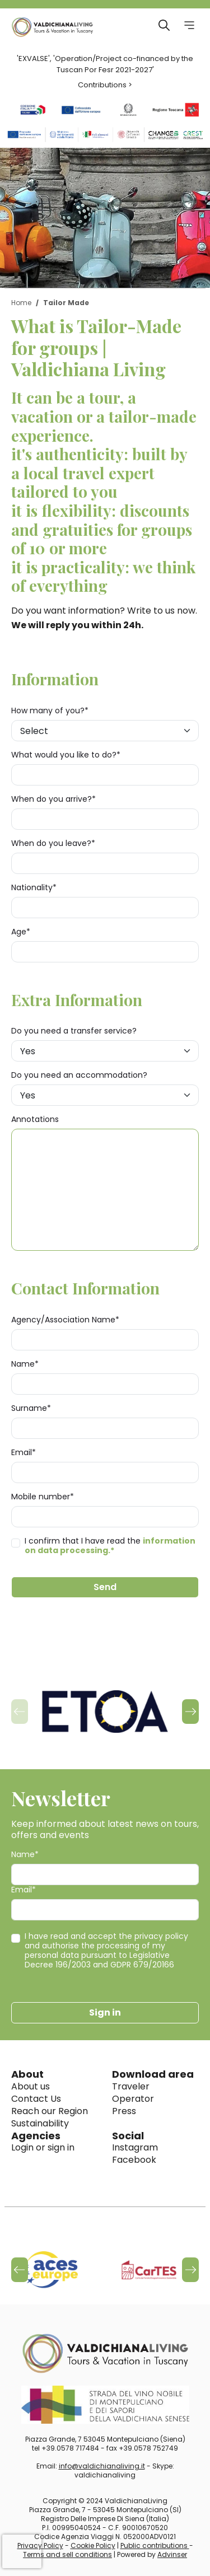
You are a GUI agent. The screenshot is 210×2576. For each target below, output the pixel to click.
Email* (23, 1452)
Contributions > (105, 84)
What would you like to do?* (65, 755)
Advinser (172, 2554)
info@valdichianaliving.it (102, 2466)
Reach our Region (49, 2111)
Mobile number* (42, 1497)
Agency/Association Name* (65, 1320)
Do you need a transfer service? (74, 1031)
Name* (25, 1364)
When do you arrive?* (53, 799)
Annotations (35, 1119)
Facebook (134, 2159)
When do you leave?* (53, 843)
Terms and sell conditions (67, 2554)
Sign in (105, 2012)
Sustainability (40, 2123)
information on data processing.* (110, 1545)
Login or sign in (42, 2147)
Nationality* (34, 887)
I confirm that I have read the (110, 1545)
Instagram (135, 2147)
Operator (133, 2098)
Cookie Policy (93, 2545)
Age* (20, 932)
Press (124, 2111)
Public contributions (154, 2545)
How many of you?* (49, 711)
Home (21, 302)
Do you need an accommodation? (79, 1075)
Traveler (131, 2086)
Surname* (31, 1408)
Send (105, 1587)
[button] (190, 1711)
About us (30, 2086)
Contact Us (36, 2098)
